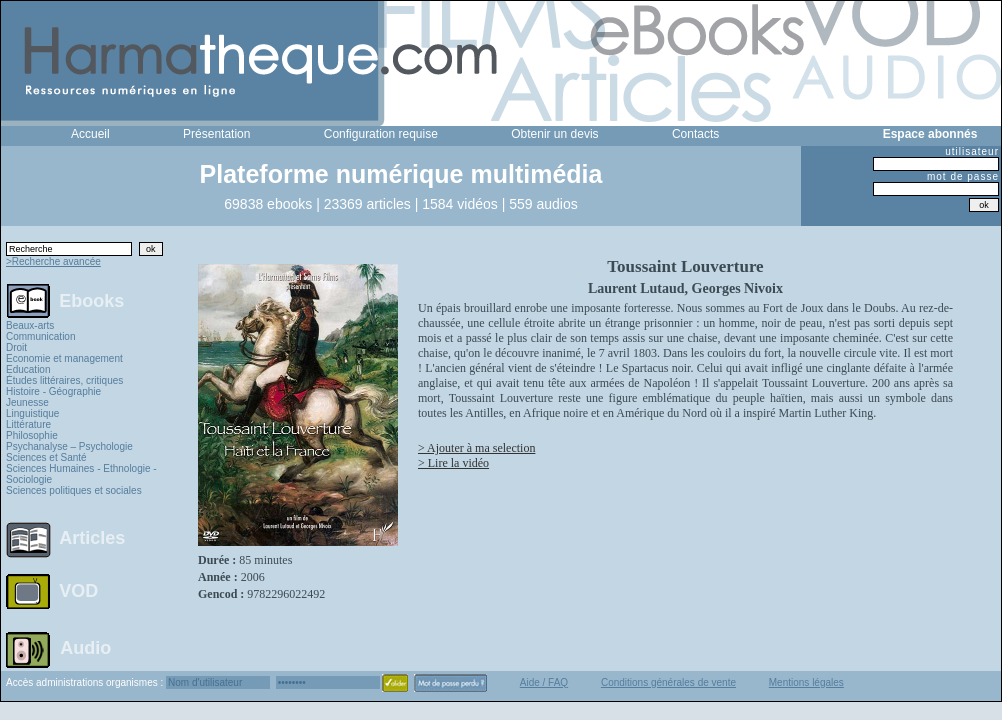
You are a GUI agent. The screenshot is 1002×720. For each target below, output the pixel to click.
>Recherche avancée (53, 261)
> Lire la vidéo (453, 463)
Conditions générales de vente (668, 682)
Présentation (216, 134)
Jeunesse (27, 402)
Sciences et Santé (46, 457)
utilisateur (972, 151)
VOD (78, 591)
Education (28, 369)
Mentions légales (806, 682)
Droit (16, 347)
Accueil (90, 134)
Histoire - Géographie (53, 391)
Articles (92, 538)
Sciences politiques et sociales (74, 490)
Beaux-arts (30, 325)
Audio (85, 647)
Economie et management (64, 358)
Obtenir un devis (554, 134)
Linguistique (32, 413)
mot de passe (963, 176)
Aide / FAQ (544, 682)
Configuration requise (381, 134)
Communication (40, 336)
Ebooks (91, 300)
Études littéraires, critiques (64, 380)
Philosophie (32, 435)
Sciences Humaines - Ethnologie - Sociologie (81, 474)
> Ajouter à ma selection (476, 448)
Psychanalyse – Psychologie (69, 446)
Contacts (695, 134)
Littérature (28, 424)
